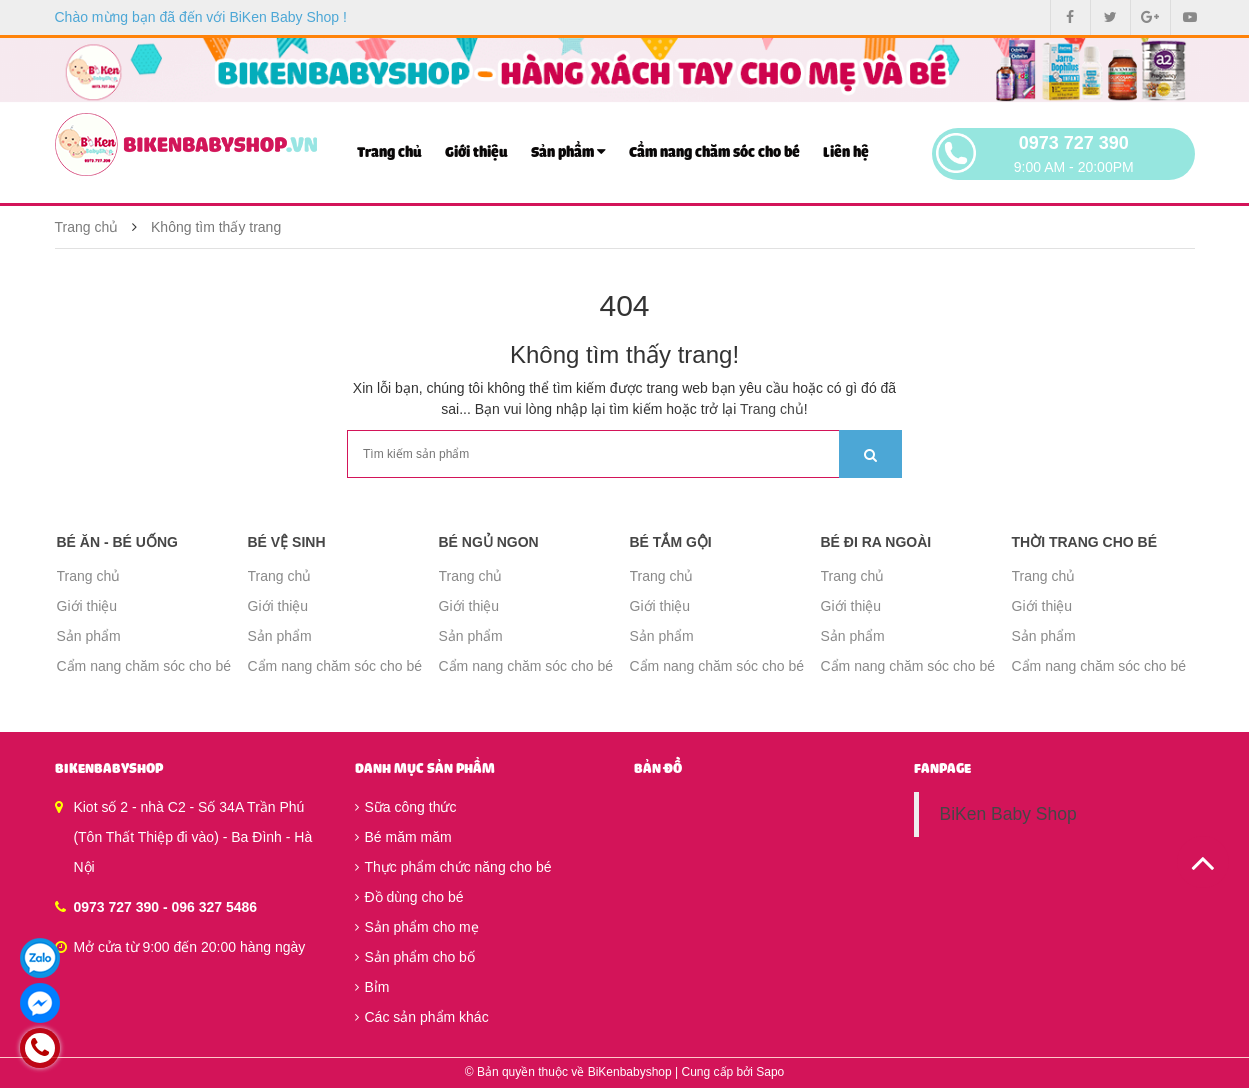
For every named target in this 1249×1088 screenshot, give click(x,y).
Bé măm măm (403, 837)
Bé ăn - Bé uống (117, 542)
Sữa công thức (406, 807)
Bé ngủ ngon (489, 542)
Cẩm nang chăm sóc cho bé (714, 152)
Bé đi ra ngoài (876, 542)
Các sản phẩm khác (422, 1017)
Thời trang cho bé (1085, 542)
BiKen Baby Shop (1007, 814)
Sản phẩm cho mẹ (417, 927)
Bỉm (372, 987)
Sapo (770, 1072)
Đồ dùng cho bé (409, 897)
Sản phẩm (568, 151)
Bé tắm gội (671, 542)
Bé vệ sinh (287, 542)
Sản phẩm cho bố (415, 957)
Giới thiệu (476, 152)
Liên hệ (846, 152)
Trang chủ (389, 152)
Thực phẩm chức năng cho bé (453, 867)
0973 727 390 (1074, 143)
